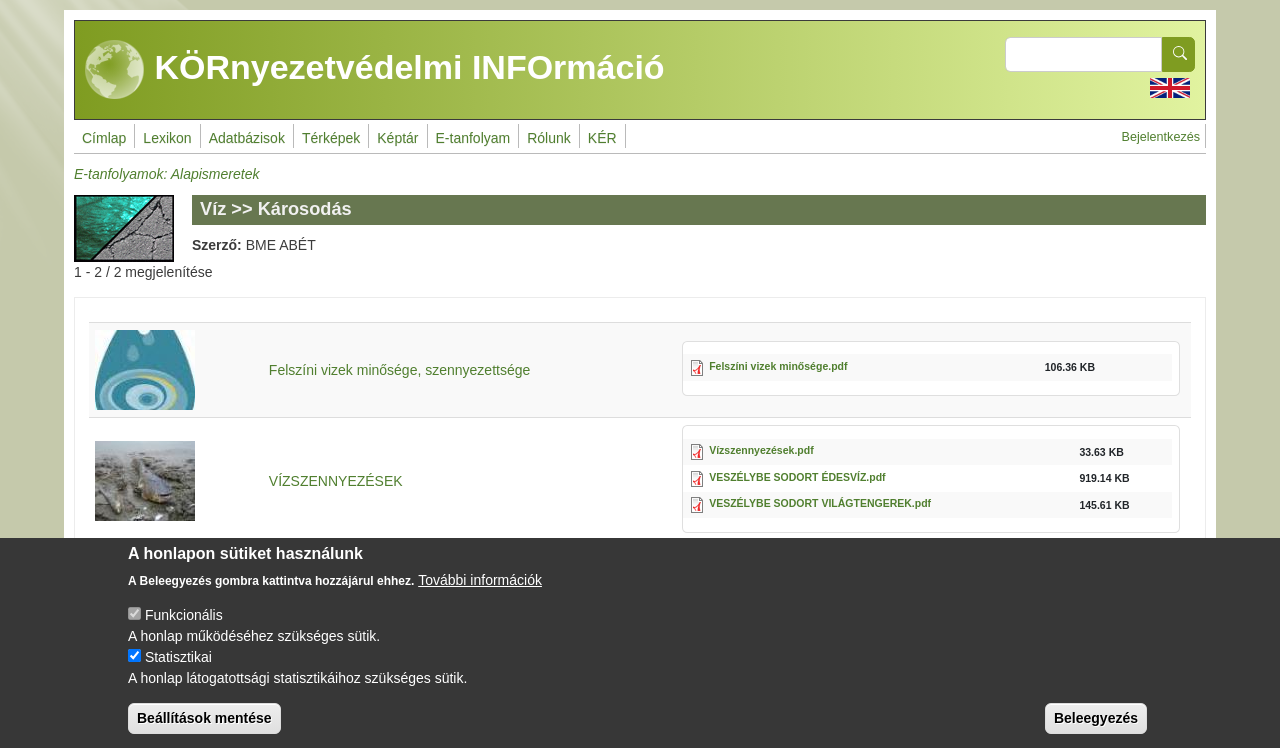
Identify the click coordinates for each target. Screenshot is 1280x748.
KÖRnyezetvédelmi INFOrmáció (375, 70)
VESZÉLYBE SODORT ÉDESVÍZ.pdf (797, 477)
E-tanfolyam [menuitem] (473, 138)
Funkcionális (184, 632)
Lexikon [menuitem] (167, 138)
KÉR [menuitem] (602, 138)
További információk (480, 597)
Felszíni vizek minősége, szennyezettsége (399, 370)
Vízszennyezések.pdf (761, 450)
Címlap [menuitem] (104, 138)
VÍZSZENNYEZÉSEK (336, 481)
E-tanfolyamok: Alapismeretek (166, 174)
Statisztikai (178, 674)
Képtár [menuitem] (397, 138)
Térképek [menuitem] (331, 138)
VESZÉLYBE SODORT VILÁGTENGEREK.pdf (820, 503)
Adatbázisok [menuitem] (247, 138)
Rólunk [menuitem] (549, 138)
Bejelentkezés (1161, 137)
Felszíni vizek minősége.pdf (778, 366)
